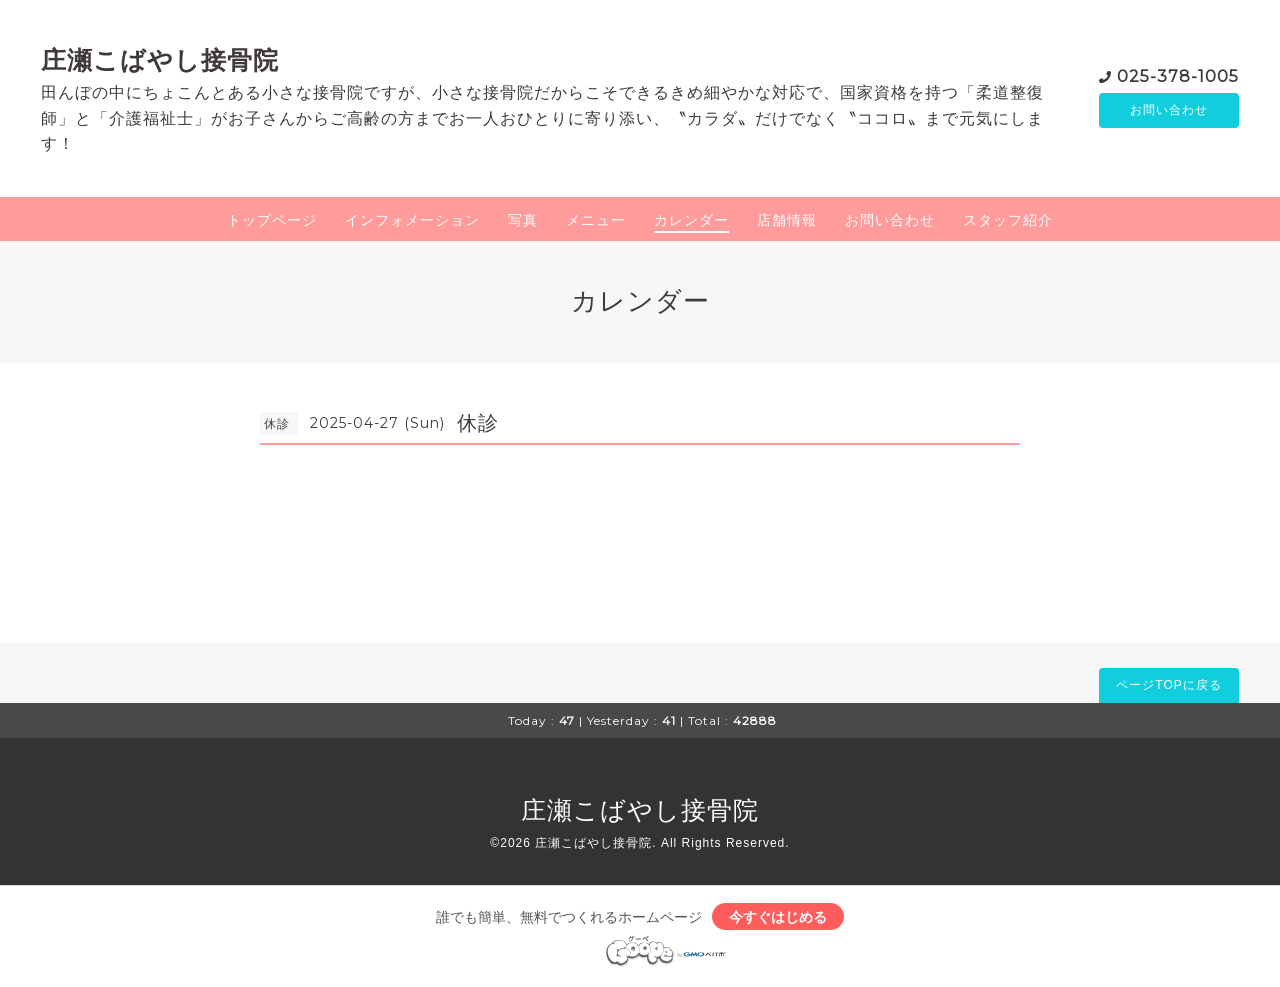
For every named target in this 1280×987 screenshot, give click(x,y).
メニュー (596, 220)
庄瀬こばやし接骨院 (160, 60)
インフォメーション (412, 220)
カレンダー (691, 220)
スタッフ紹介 (1008, 220)
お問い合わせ (1169, 110)
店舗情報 (787, 220)
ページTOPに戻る (1168, 685)
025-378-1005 (1178, 74)
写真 (523, 220)
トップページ (272, 220)
